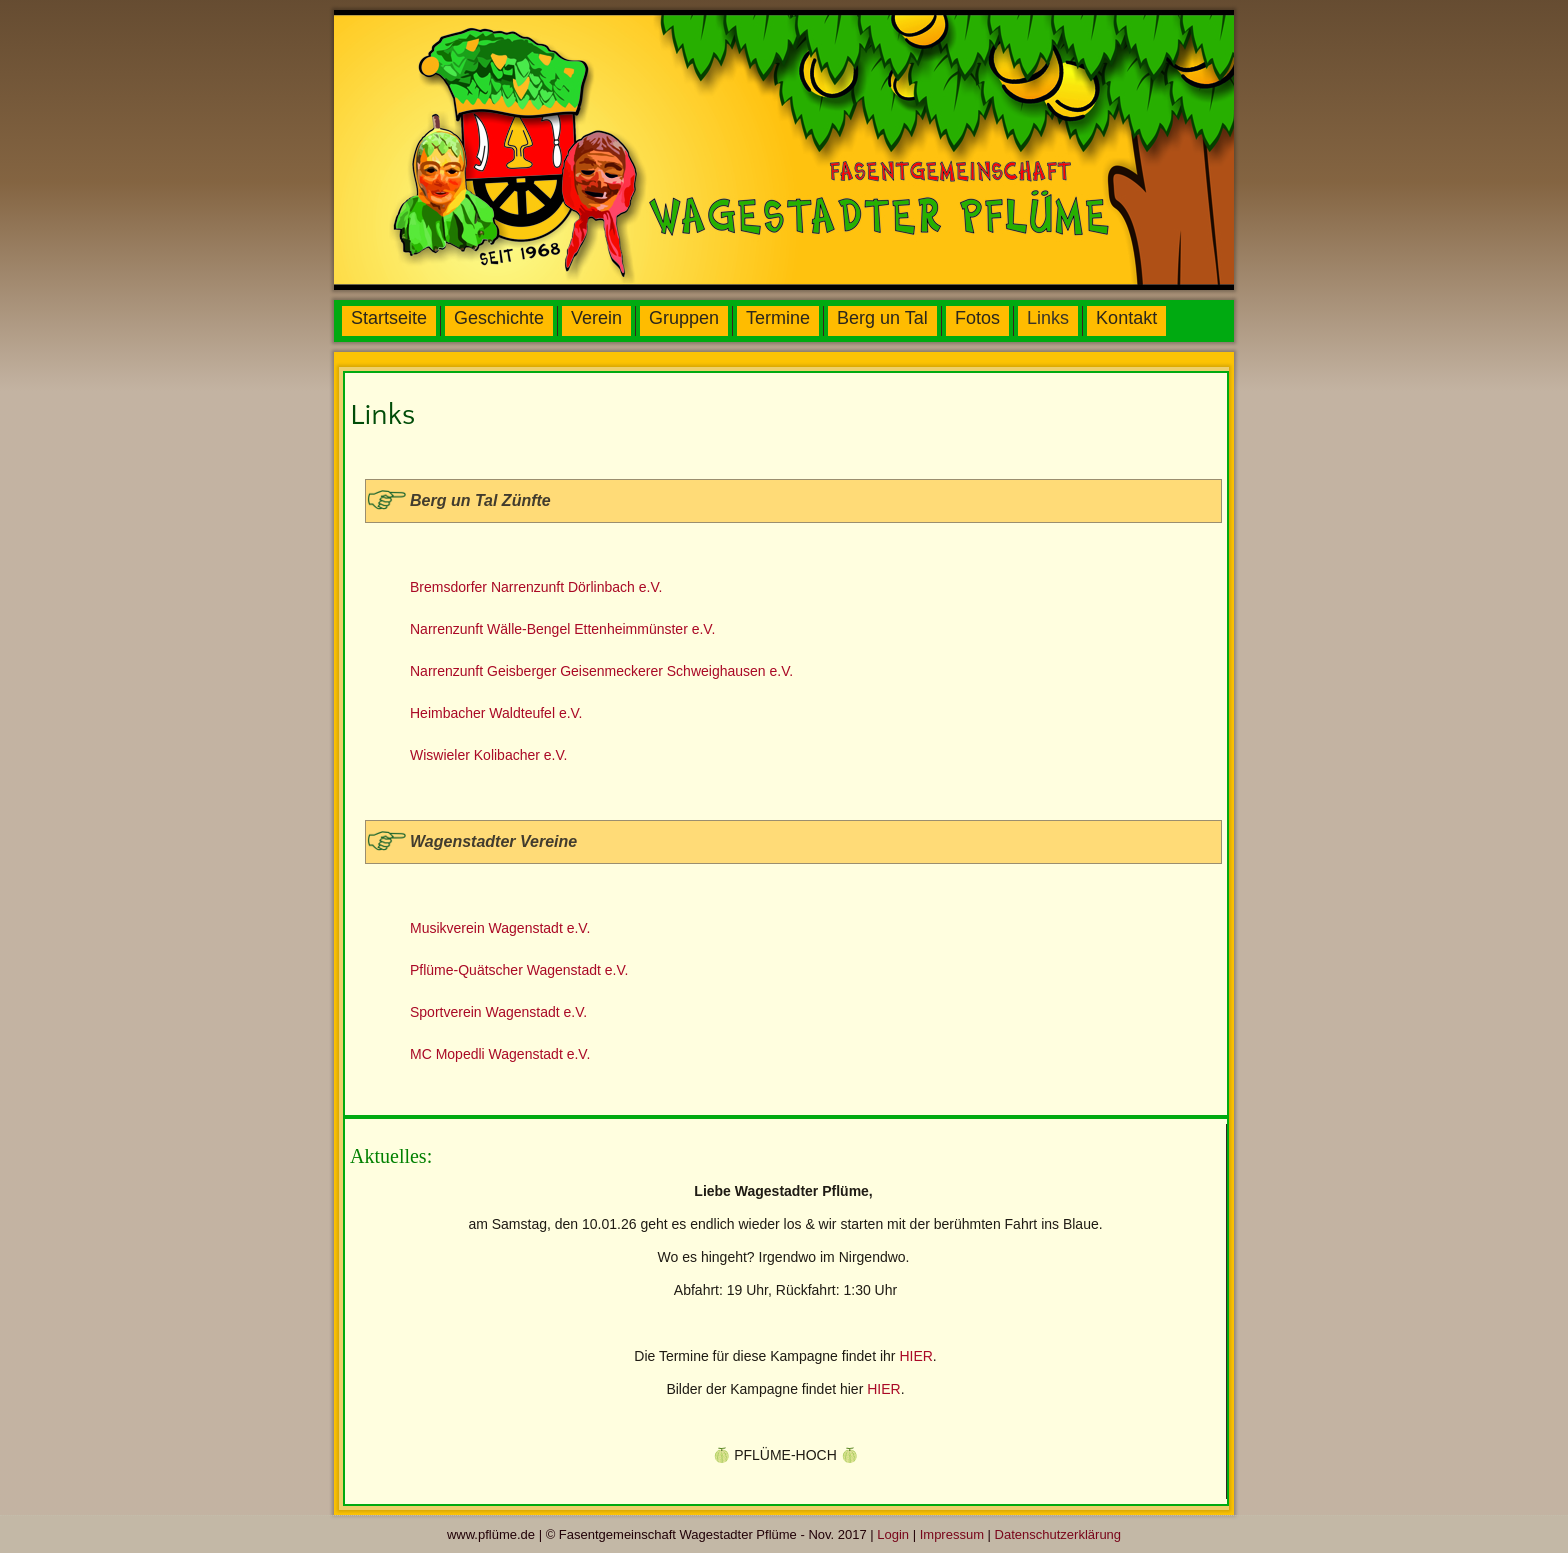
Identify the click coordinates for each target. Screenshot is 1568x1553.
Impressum (952, 1534)
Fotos (977, 318)
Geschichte (499, 318)
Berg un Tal (882, 318)
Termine (778, 318)
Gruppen (684, 318)
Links (1048, 318)
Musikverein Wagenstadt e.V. (500, 928)
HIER (915, 1356)
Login (893, 1534)
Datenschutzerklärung (1058, 1534)
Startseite (389, 318)
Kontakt (1126, 318)
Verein (596, 318)
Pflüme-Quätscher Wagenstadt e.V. (519, 970)
